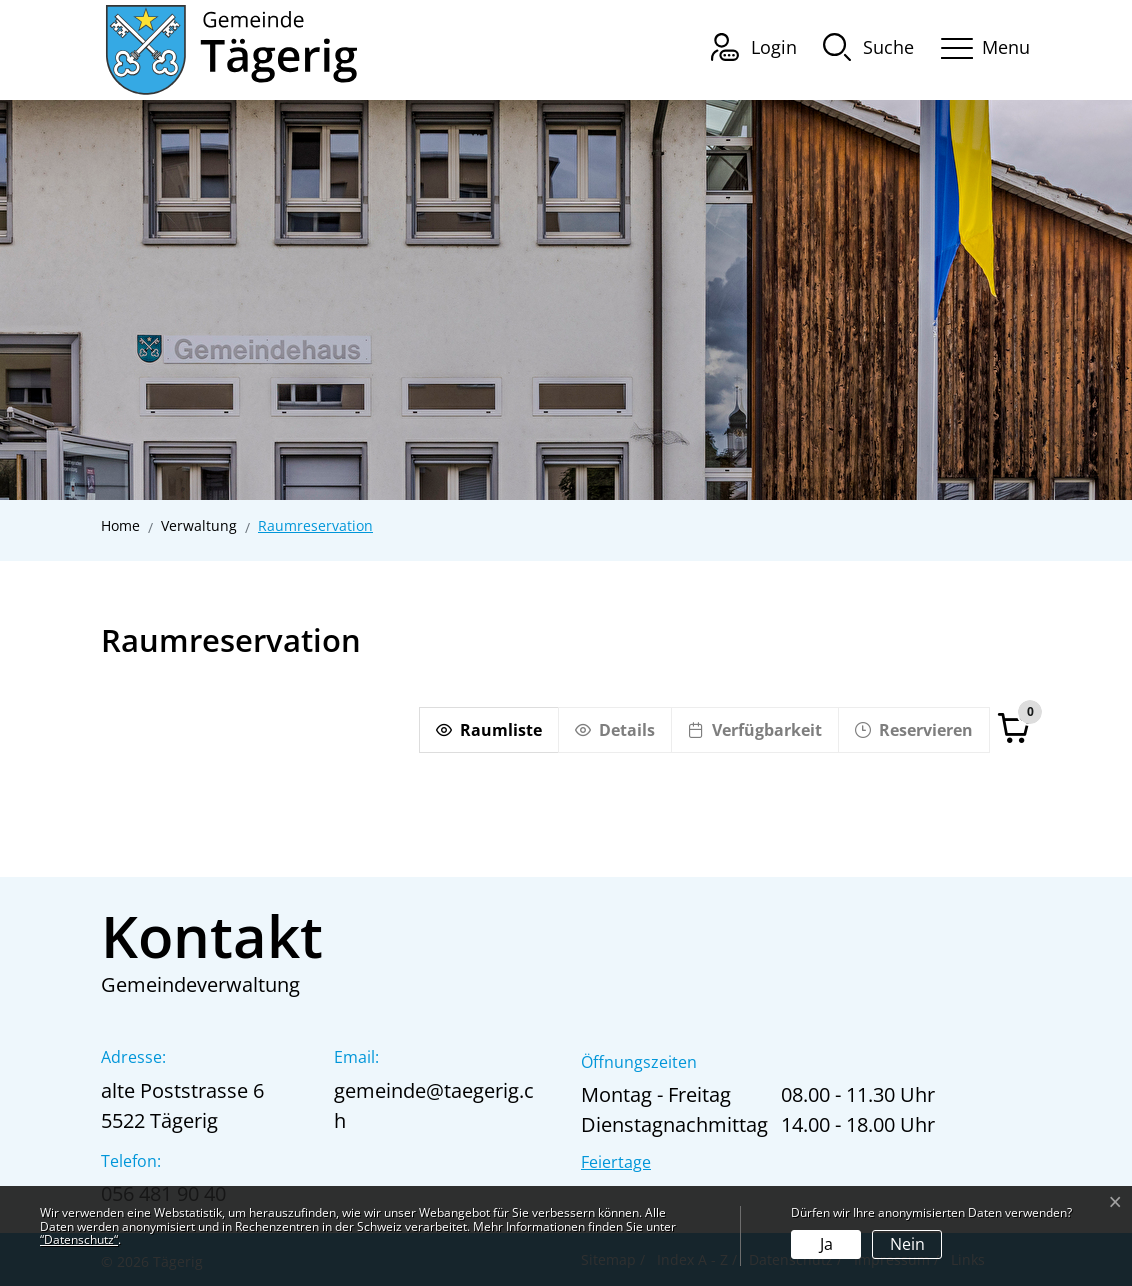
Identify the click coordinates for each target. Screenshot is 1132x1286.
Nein (907, 1244)
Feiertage (616, 1162)
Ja (826, 1244)
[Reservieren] (914, 730)
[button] (868, 46)
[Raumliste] (488, 730)
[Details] (614, 730)
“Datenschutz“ (79, 1239)
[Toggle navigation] (979, 44)
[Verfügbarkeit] (754, 730)
